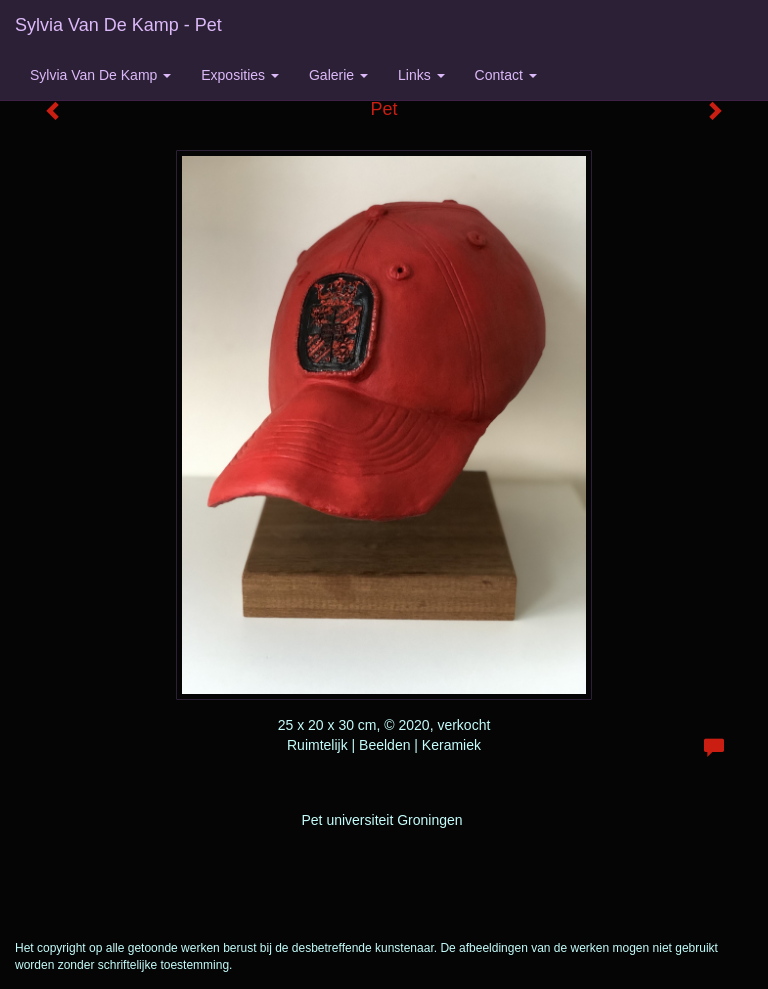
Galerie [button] (338, 75)
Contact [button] (506, 75)
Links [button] (421, 75)
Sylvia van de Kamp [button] (100, 75)
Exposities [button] (240, 75)
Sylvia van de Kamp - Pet (118, 25)
